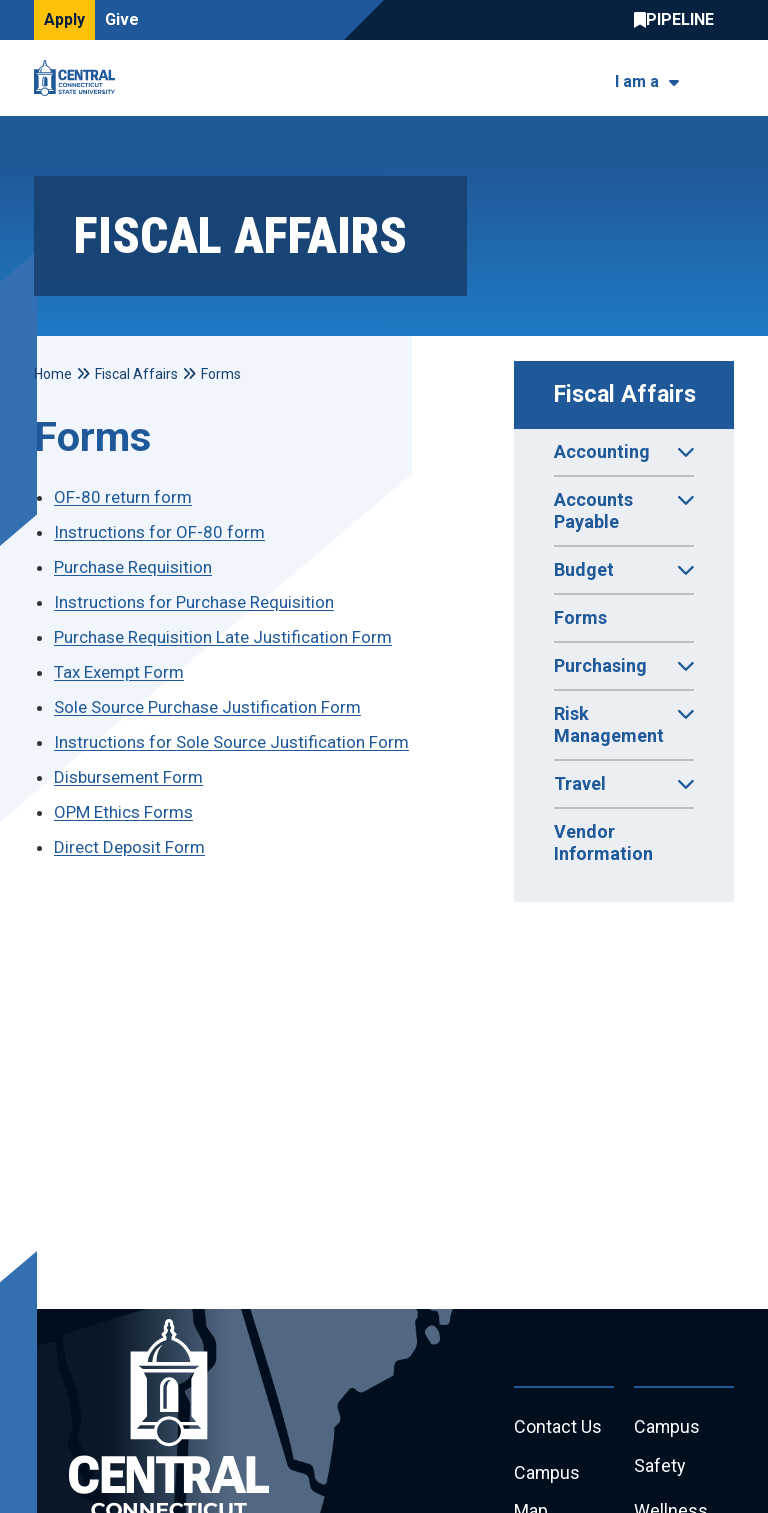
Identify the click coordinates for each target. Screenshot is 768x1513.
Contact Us (558, 1427)
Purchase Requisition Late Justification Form (223, 637)
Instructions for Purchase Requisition (194, 602)
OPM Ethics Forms (123, 812)
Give (122, 19)
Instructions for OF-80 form (159, 532)
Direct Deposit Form (129, 847)
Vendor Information (603, 842)
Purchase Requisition (133, 567)
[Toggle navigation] (721, 78)
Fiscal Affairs (625, 394)
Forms (580, 617)
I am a (637, 81)
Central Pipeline (679, 20)
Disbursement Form (128, 777)
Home (53, 374)
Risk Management (624, 731)
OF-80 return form (123, 497)
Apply (64, 19)
